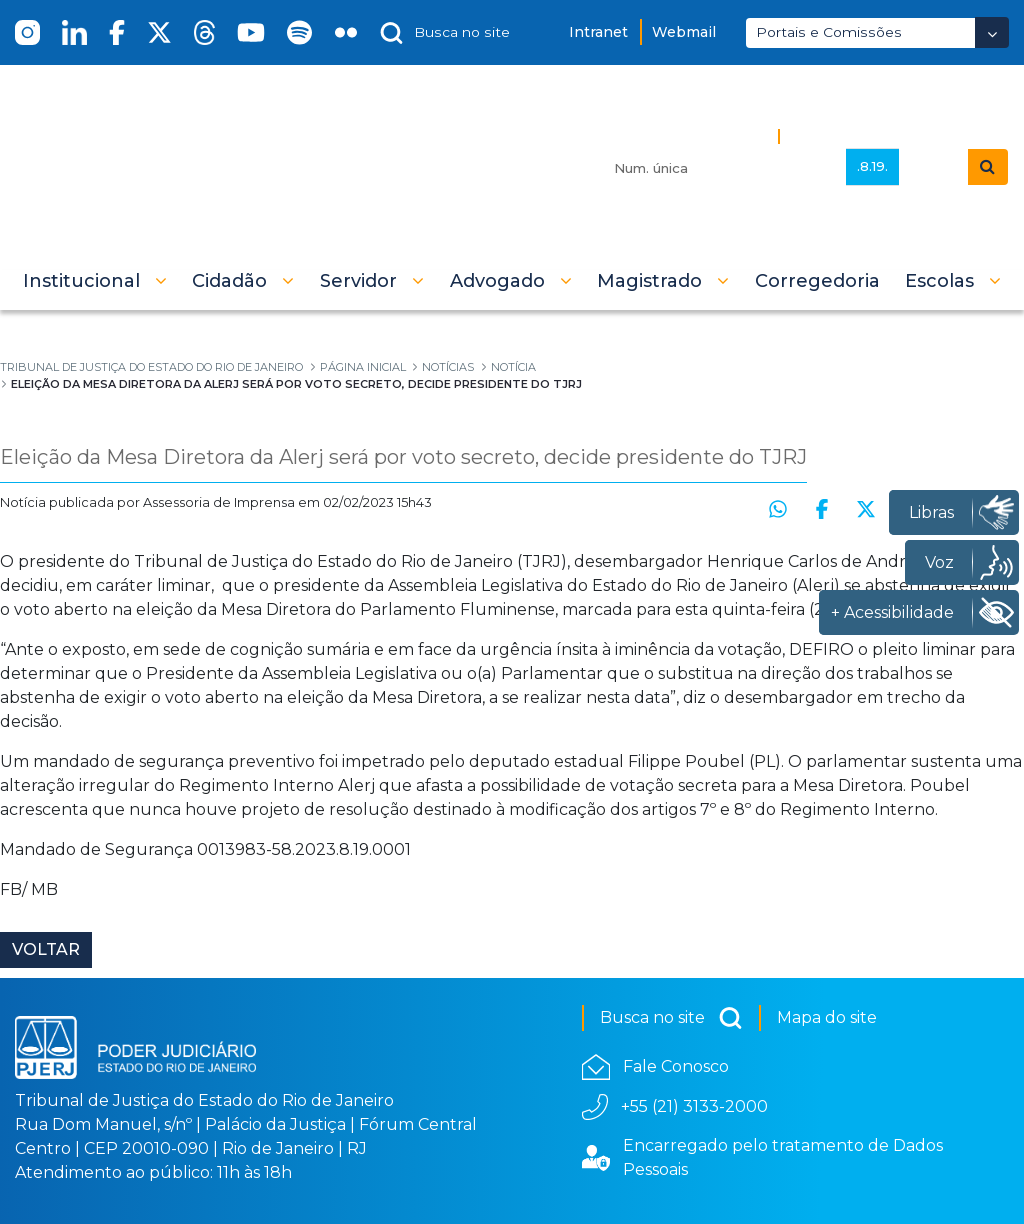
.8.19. (872, 166)
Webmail (684, 32)
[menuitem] (817, 281)
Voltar (46, 949)
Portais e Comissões (829, 32)
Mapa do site (827, 1017)
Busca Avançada (856, 135)
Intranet (598, 32)
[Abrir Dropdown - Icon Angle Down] (992, 32)
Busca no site (671, 1018)
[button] (95, 281)
